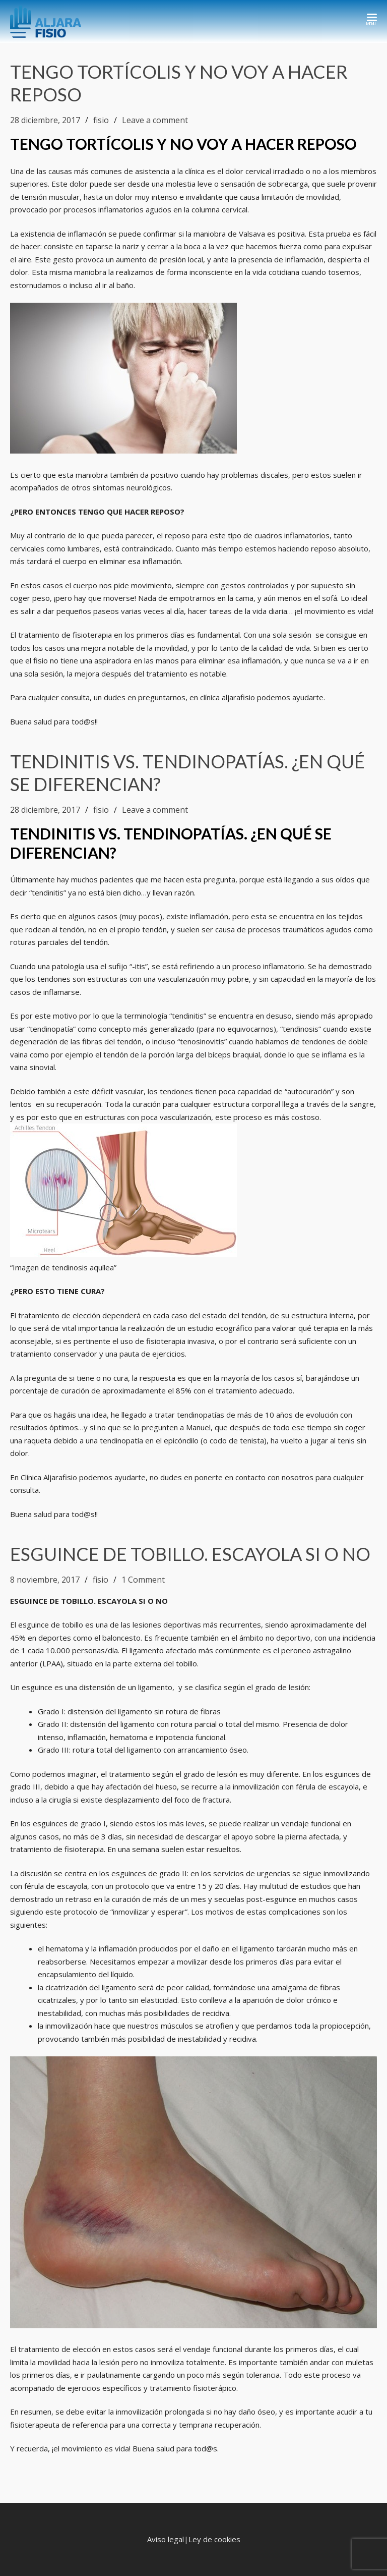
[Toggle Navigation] (372, 18)
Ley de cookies (214, 2539)
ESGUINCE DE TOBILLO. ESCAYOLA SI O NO (190, 1554)
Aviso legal (165, 2539)
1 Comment (143, 1579)
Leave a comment (155, 120)
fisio (101, 120)
